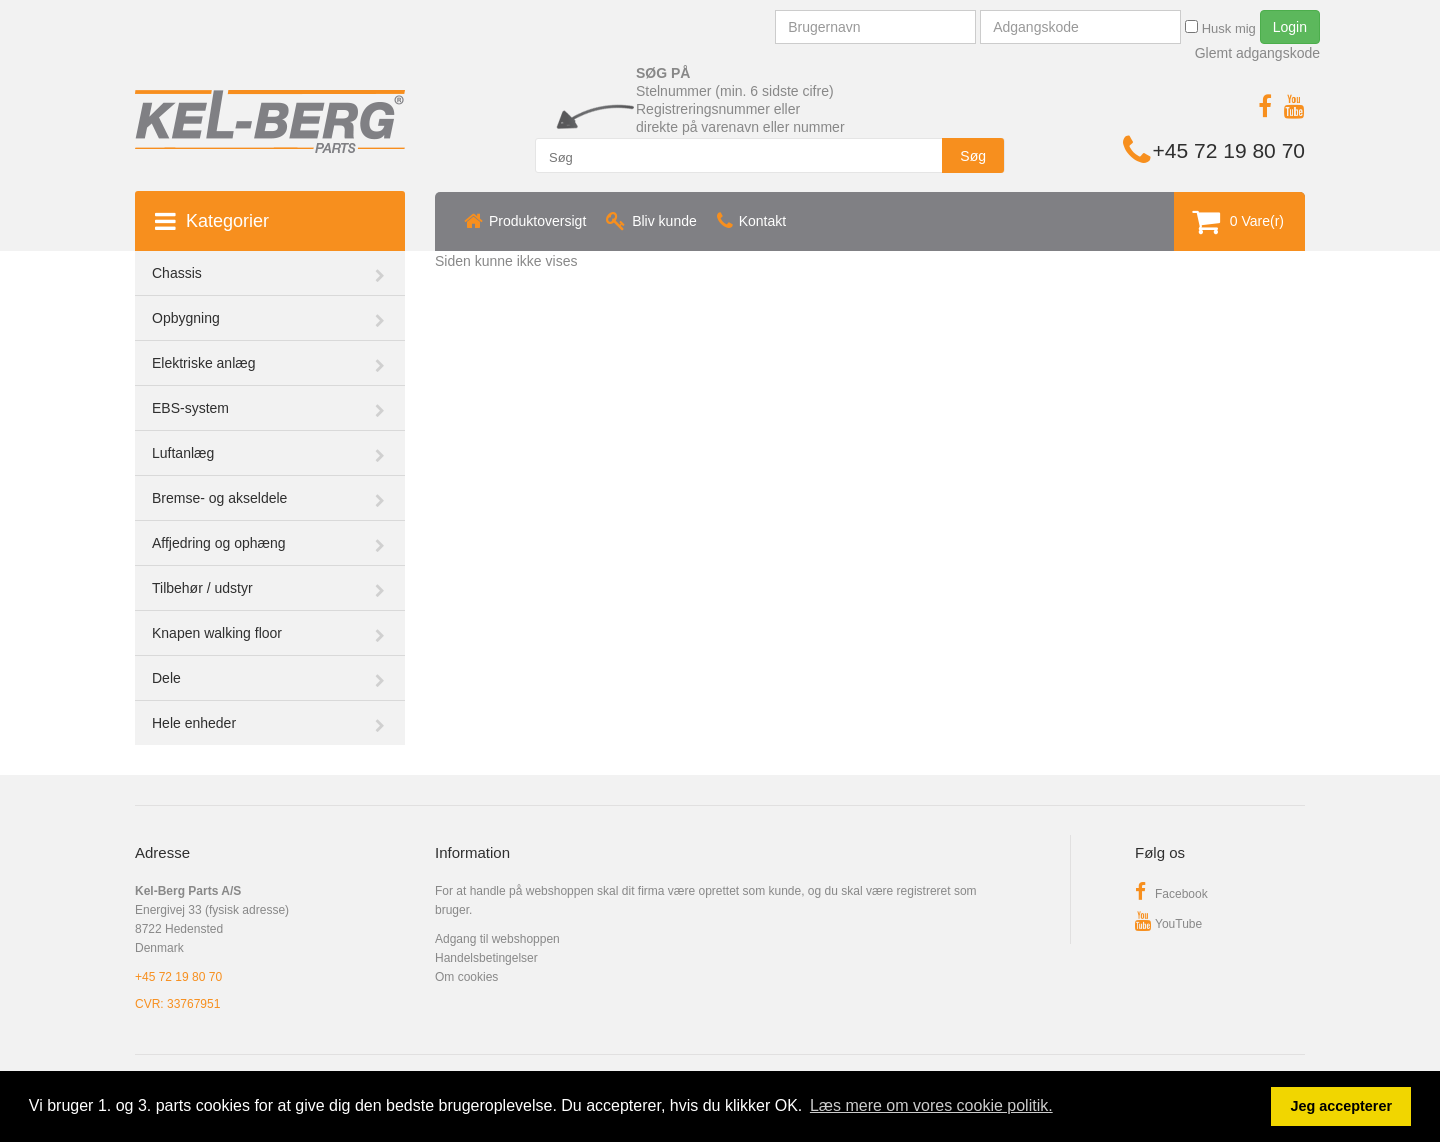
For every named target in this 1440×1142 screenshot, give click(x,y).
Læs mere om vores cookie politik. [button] (931, 1105)
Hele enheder (194, 723)
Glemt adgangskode (1257, 53)
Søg (973, 156)
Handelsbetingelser (486, 958)
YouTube (1168, 924)
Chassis (177, 273)
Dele (166, 678)
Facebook (1171, 894)
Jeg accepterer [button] (1341, 1106)
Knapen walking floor (217, 633)
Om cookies (466, 977)
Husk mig (1220, 28)
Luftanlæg (183, 453)
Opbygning (186, 318)
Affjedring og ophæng (219, 543)
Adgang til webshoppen (497, 939)
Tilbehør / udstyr (202, 588)
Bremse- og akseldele (219, 498)
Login (1290, 27)
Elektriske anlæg (204, 363)
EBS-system (190, 408)
